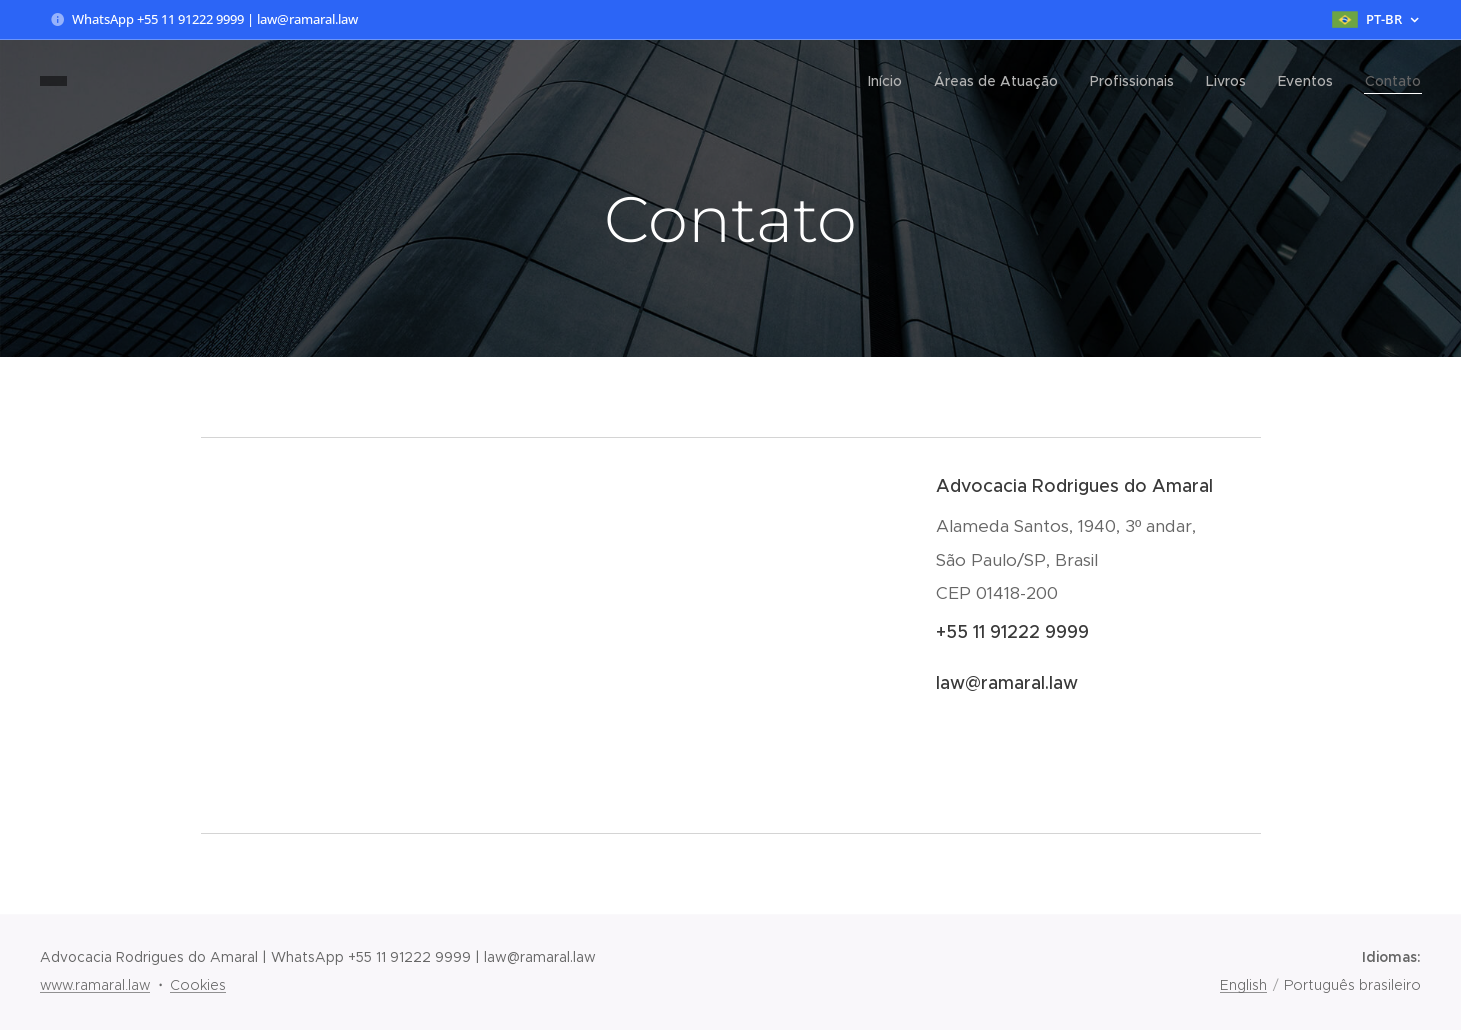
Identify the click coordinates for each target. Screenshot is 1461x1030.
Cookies (198, 985)
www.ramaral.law (95, 985)
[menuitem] (890, 81)
